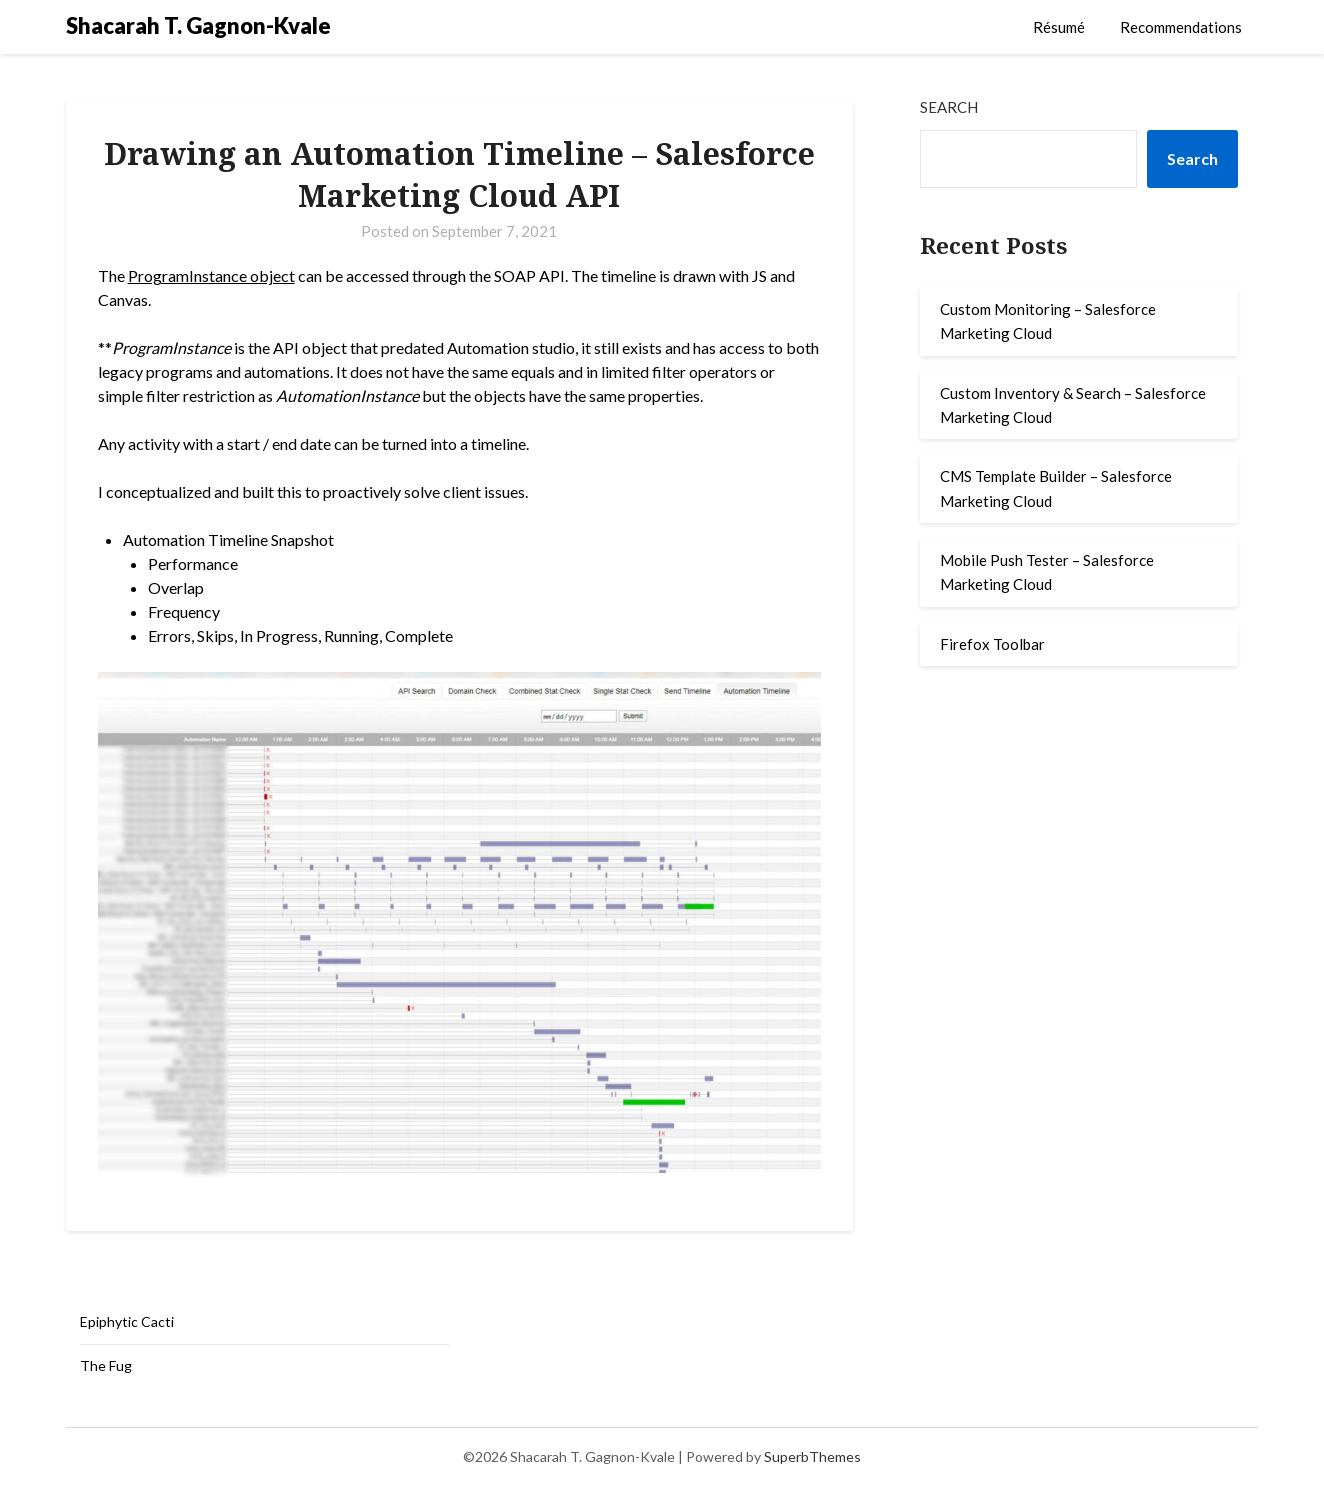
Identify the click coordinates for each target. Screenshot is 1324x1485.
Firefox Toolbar (992, 644)
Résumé (1059, 27)
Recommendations (1181, 27)
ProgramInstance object (211, 275)
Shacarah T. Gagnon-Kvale (198, 25)
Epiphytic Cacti (127, 1321)
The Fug (106, 1365)
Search (949, 107)
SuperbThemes (812, 1456)
